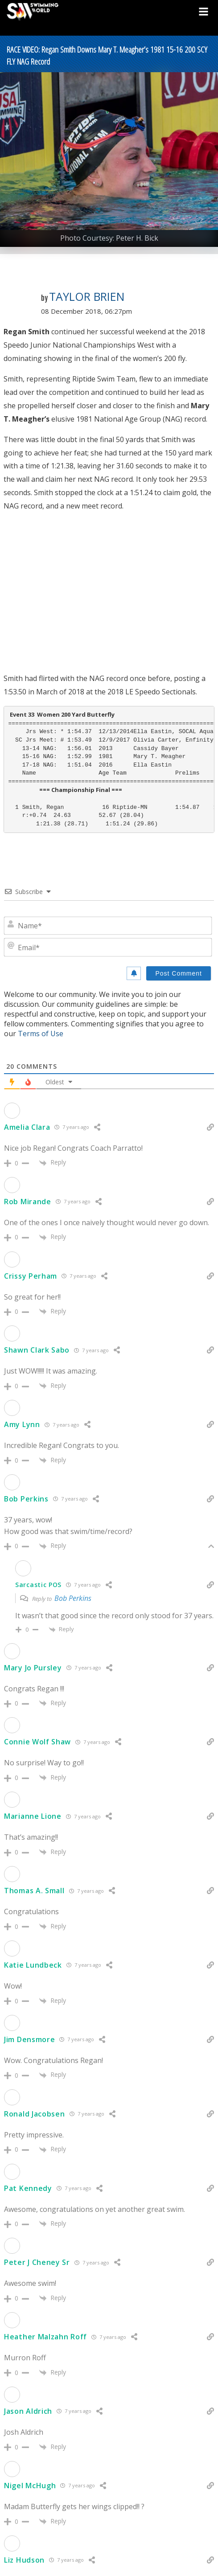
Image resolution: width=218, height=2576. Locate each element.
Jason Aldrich (28, 2411)
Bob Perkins (26, 1499)
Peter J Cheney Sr (37, 2262)
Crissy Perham (30, 1276)
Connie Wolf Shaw (37, 1742)
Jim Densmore (29, 2039)
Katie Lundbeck (33, 1965)
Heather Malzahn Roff (45, 2337)
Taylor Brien (86, 296)
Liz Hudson (24, 2560)
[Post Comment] (178, 973)
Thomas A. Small (34, 1890)
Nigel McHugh (30, 2485)
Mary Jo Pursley (33, 1668)
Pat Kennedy (28, 2188)
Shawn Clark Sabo (37, 1350)
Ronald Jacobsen (34, 2114)
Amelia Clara (27, 1127)
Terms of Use (40, 1033)
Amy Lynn (22, 1424)
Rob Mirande (27, 1201)
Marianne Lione (33, 1816)
